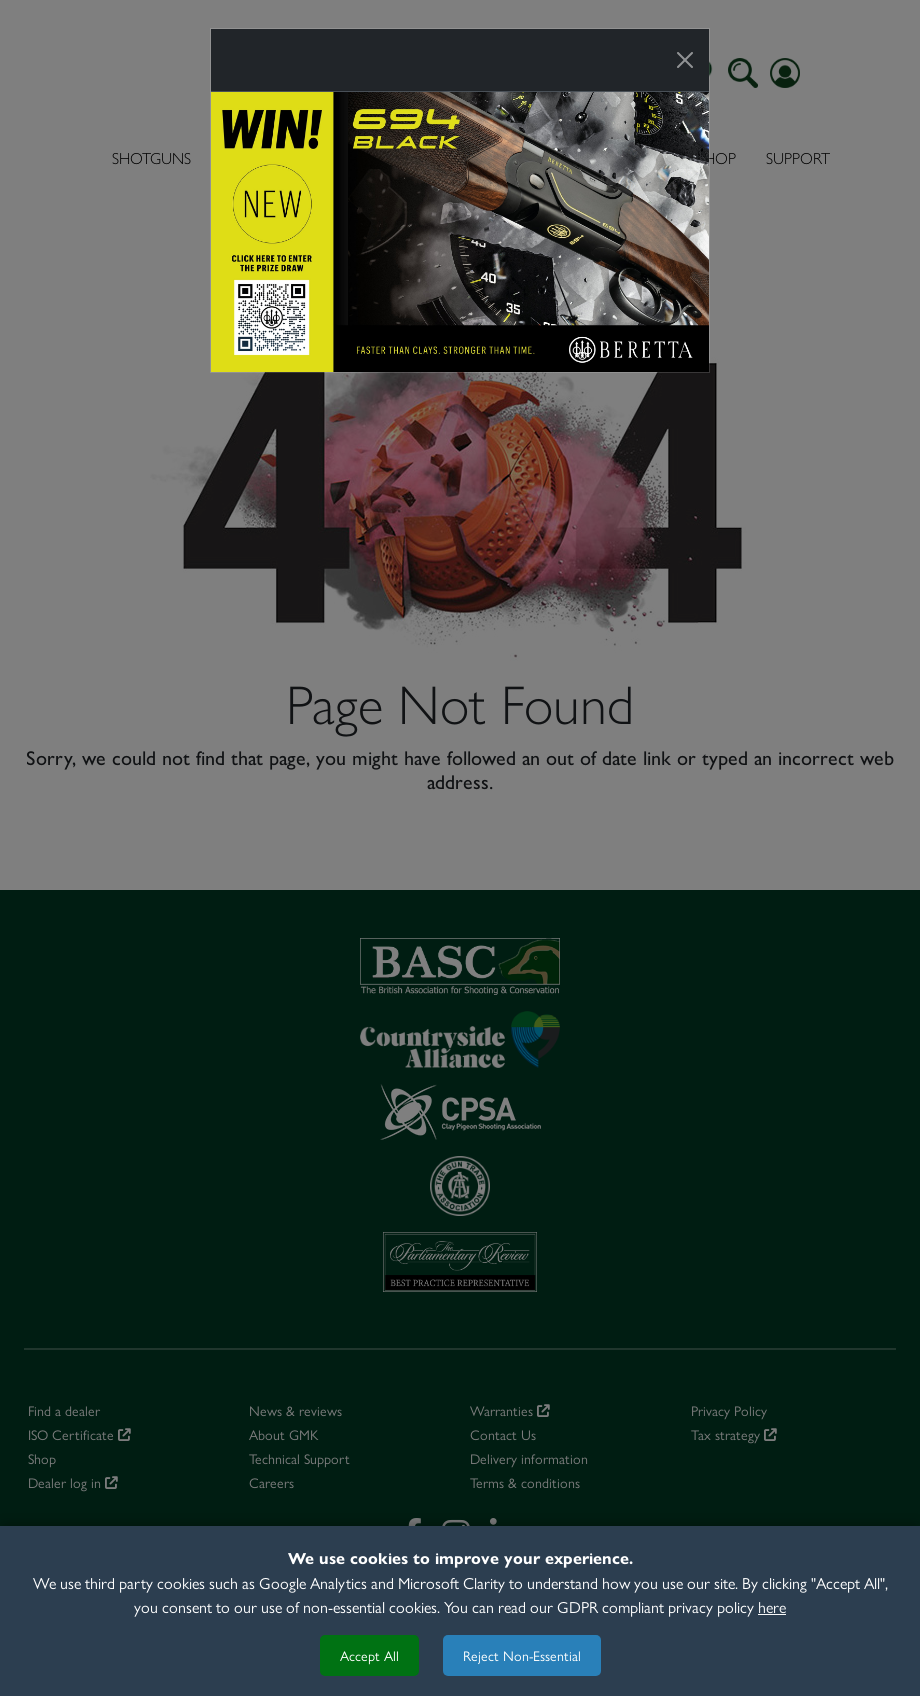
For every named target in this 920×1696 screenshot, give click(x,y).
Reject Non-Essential (522, 1655)
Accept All (369, 1655)
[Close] (685, 60)
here (772, 1606)
